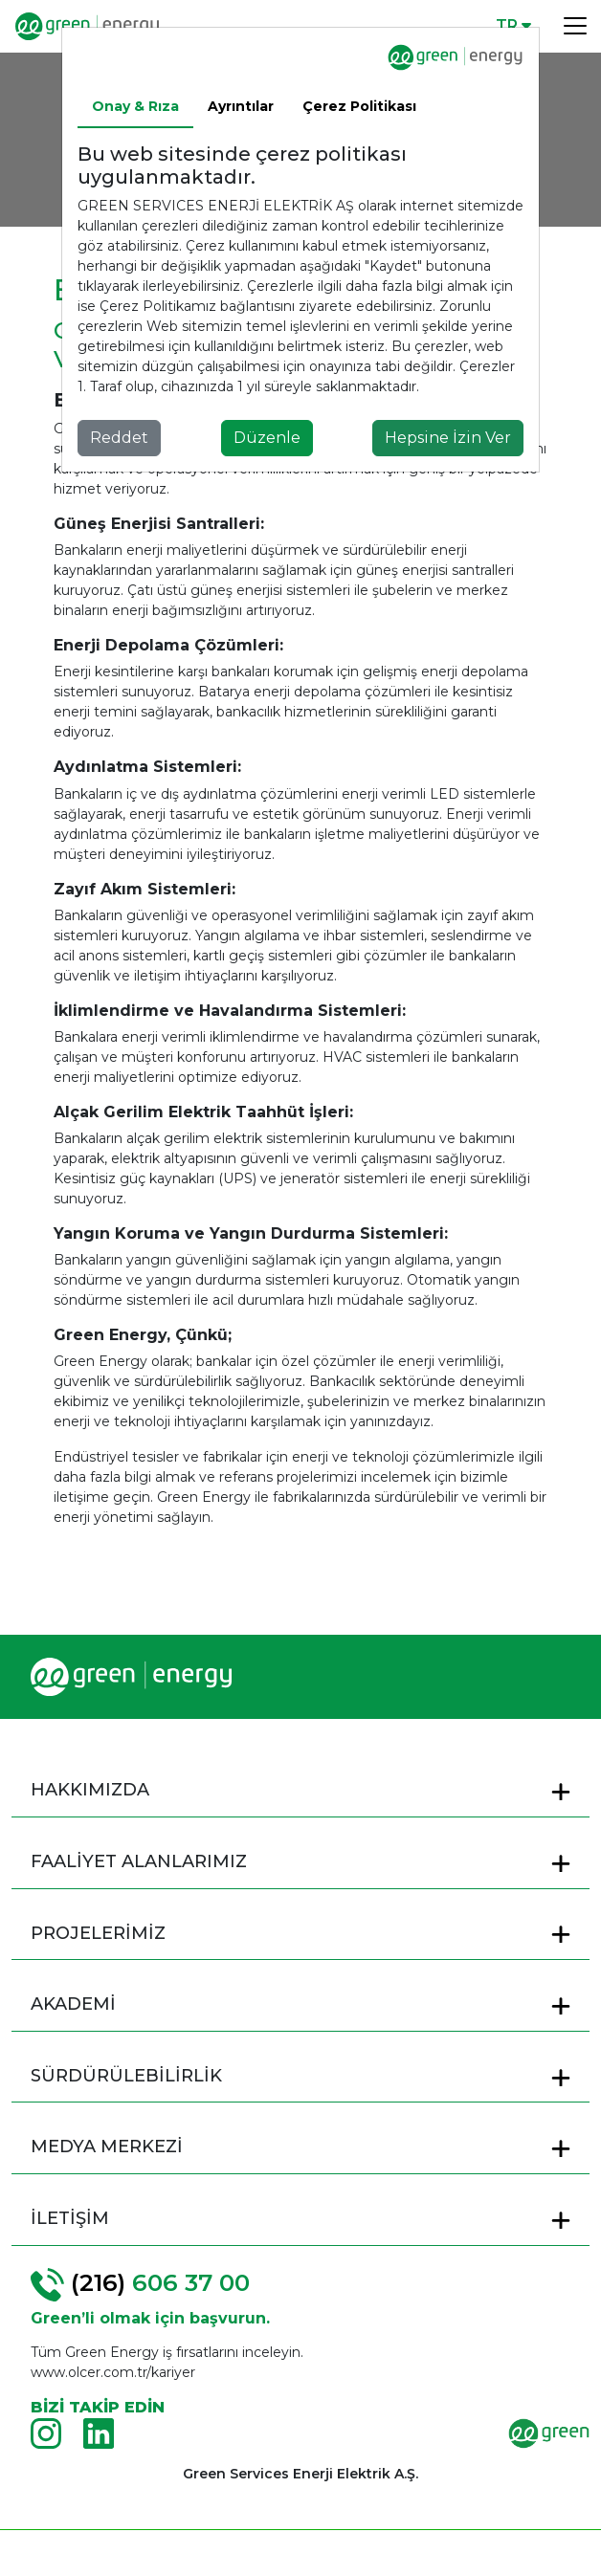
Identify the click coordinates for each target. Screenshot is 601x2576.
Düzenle (267, 438)
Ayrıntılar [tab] (241, 106)
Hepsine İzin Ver (448, 438)
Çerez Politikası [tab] (359, 106)
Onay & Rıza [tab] (135, 106)
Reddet (119, 438)
